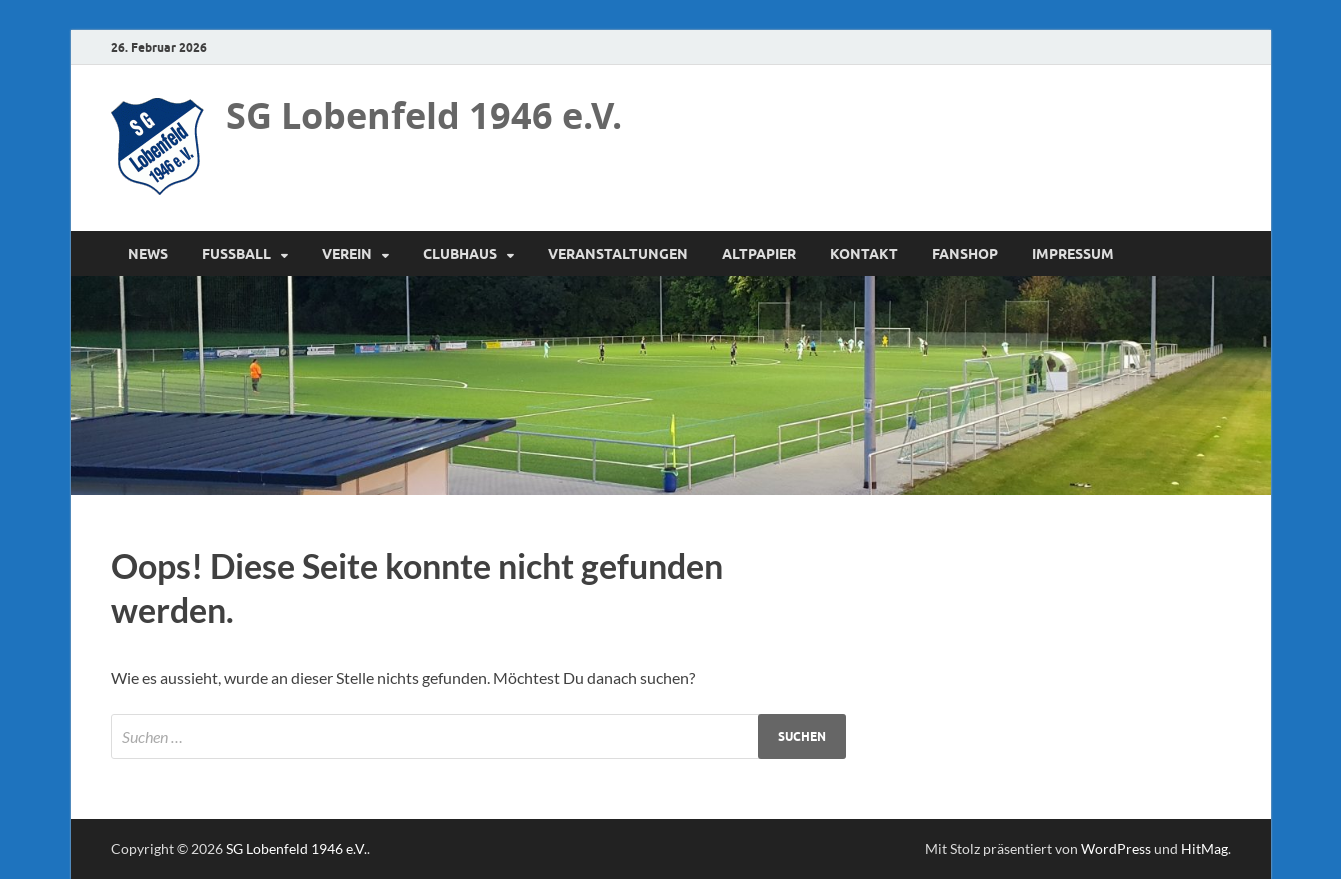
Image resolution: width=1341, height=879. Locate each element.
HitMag (1204, 848)
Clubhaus (460, 254)
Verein (347, 254)
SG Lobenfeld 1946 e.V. (424, 115)
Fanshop (965, 254)
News (148, 254)
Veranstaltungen (618, 254)
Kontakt (864, 254)
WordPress (1116, 848)
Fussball (236, 254)
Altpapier (759, 254)
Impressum (1073, 254)
